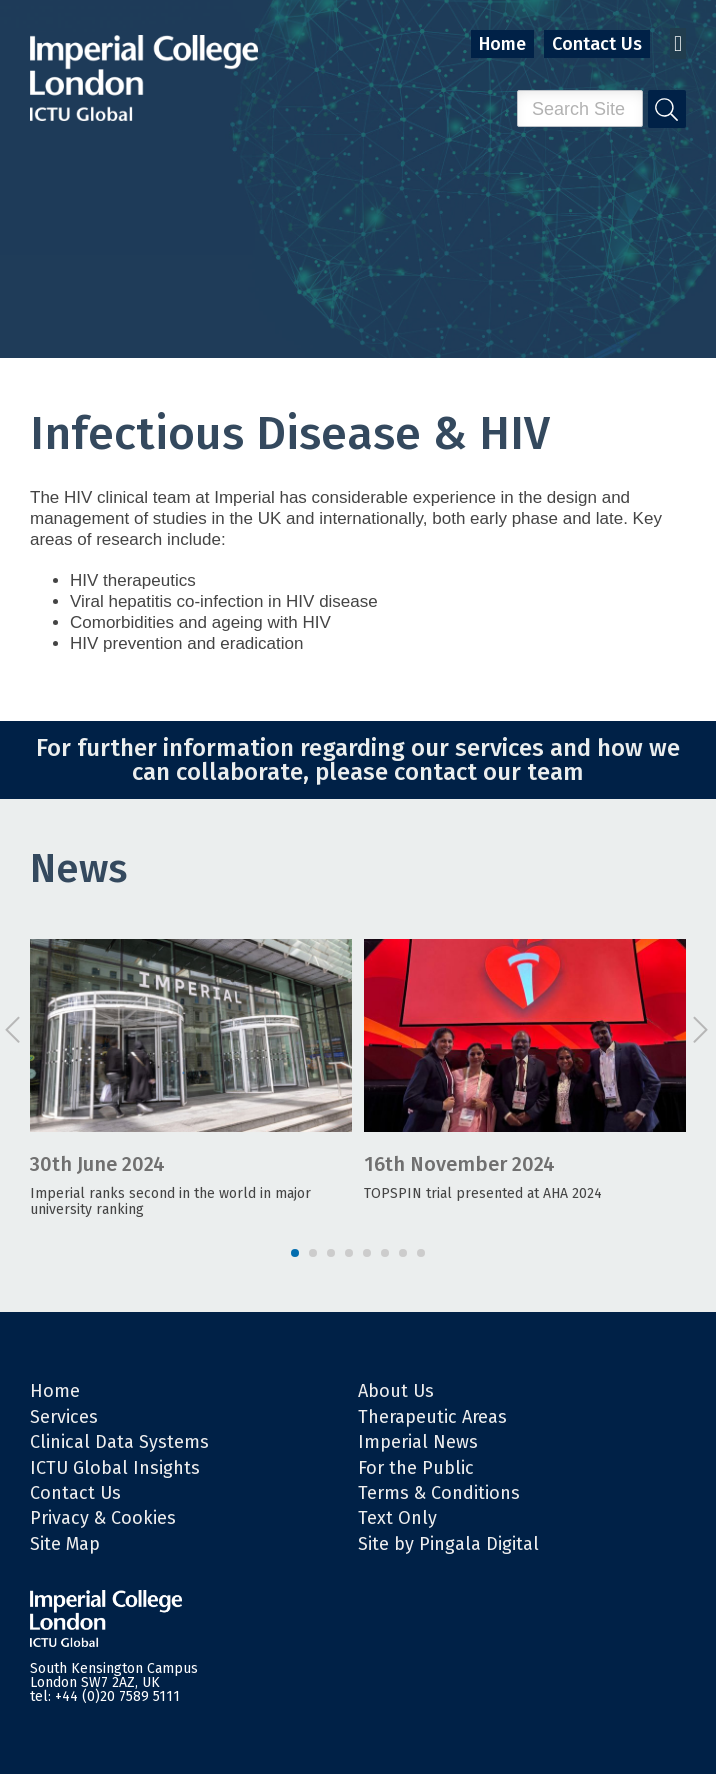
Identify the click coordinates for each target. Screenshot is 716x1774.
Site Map (65, 1544)
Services (64, 1417)
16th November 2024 (459, 1164)
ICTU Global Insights (115, 1468)
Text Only (397, 1518)
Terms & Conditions (439, 1493)
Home (502, 44)
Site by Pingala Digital (448, 1544)
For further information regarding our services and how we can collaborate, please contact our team (358, 760)
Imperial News (418, 1442)
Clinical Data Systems (119, 1442)
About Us (396, 1391)
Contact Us (597, 44)
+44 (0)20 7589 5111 (117, 1696)
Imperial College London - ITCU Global (144, 78)
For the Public (416, 1468)
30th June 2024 (97, 1164)
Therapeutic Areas (432, 1417)
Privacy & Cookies (103, 1518)
